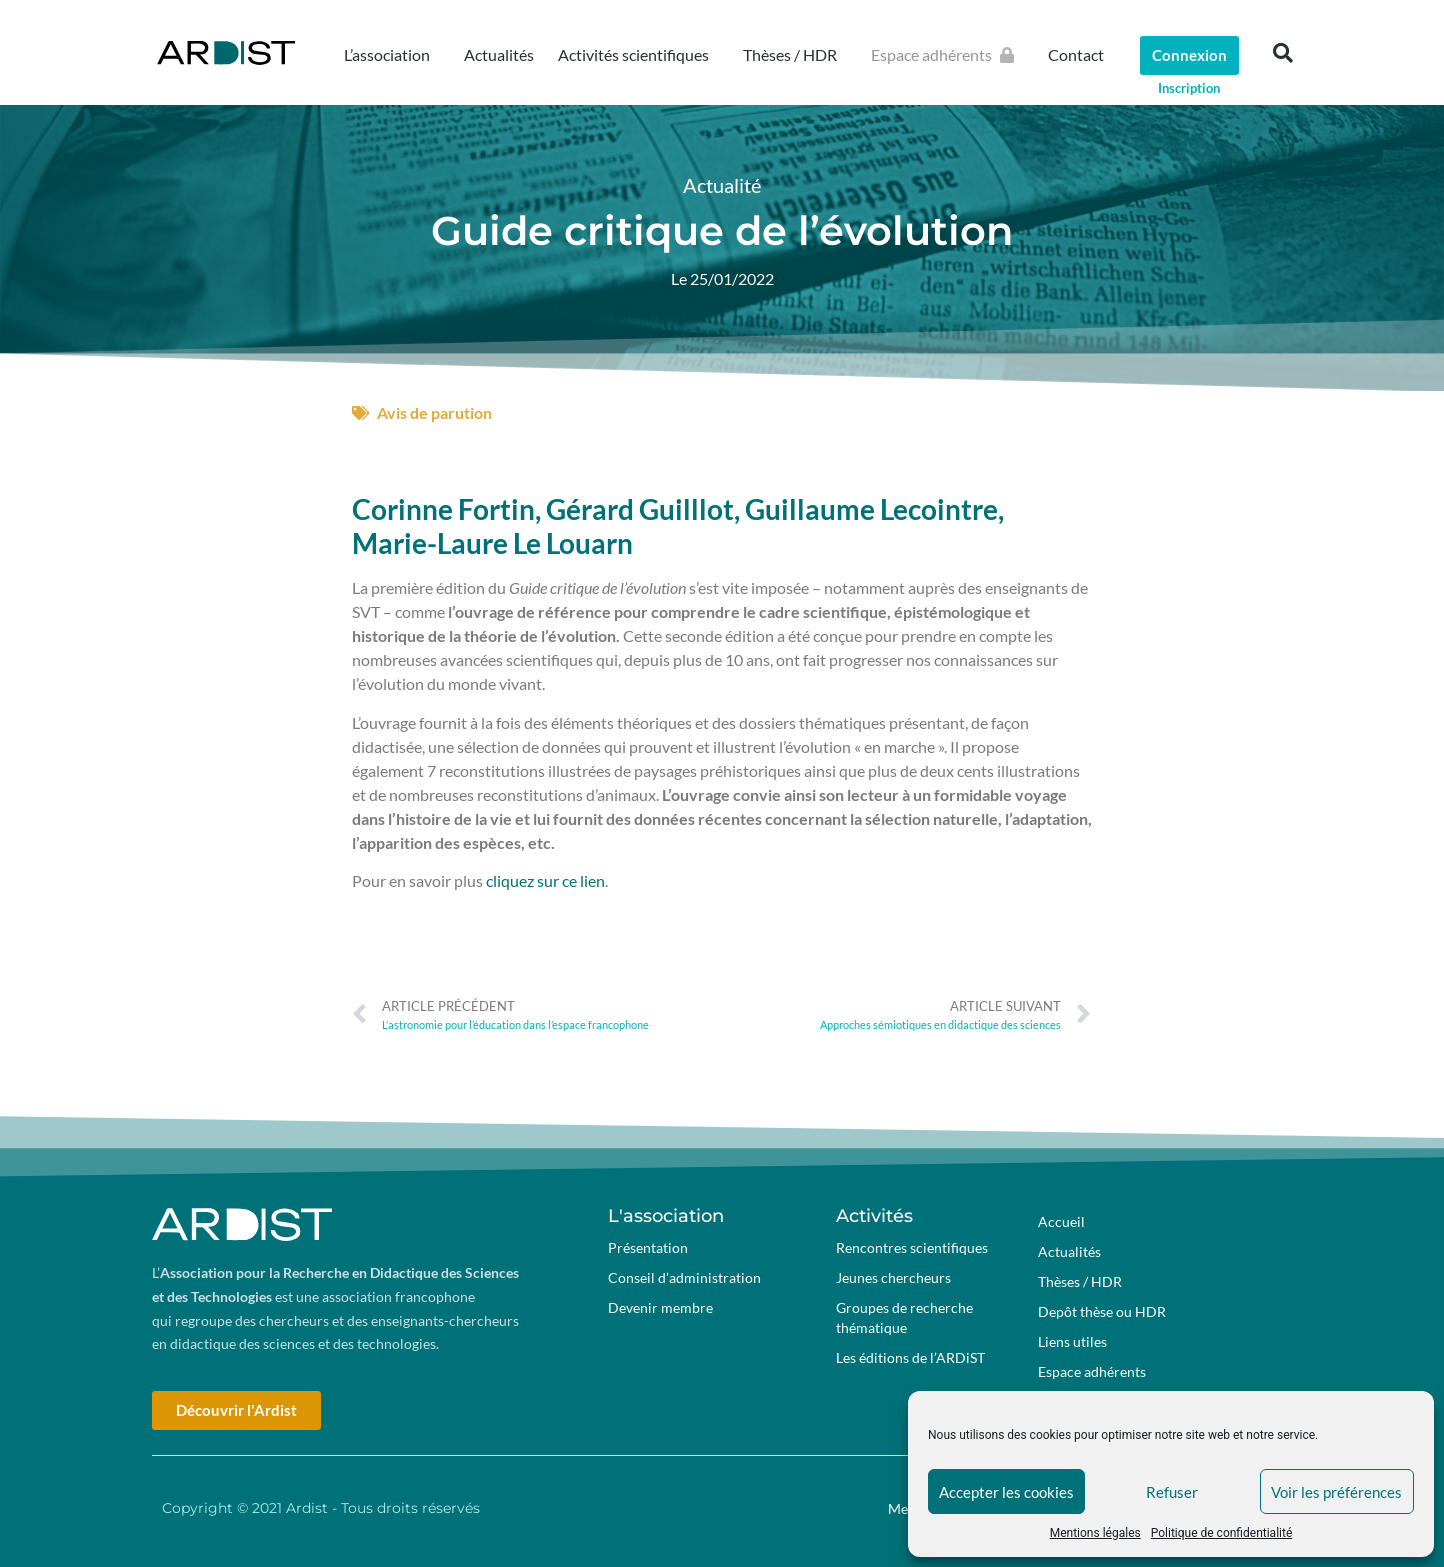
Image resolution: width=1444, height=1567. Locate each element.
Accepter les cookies (1006, 1492)
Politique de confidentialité (1222, 1533)
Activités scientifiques (638, 55)
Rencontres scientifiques (912, 1247)
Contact (1076, 54)
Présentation (648, 1247)
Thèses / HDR (795, 55)
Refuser (1172, 1492)
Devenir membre (660, 1307)
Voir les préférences (1336, 1492)
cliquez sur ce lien (545, 880)
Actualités (499, 54)
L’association (392, 55)
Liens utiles (1072, 1341)
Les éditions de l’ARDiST (910, 1357)
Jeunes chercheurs (893, 1277)
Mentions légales (1095, 1533)
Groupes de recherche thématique (904, 1317)
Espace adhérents (947, 55)
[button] (1283, 53)
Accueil (1061, 1221)
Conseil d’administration (684, 1277)
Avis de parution (434, 412)
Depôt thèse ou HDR (1102, 1311)
